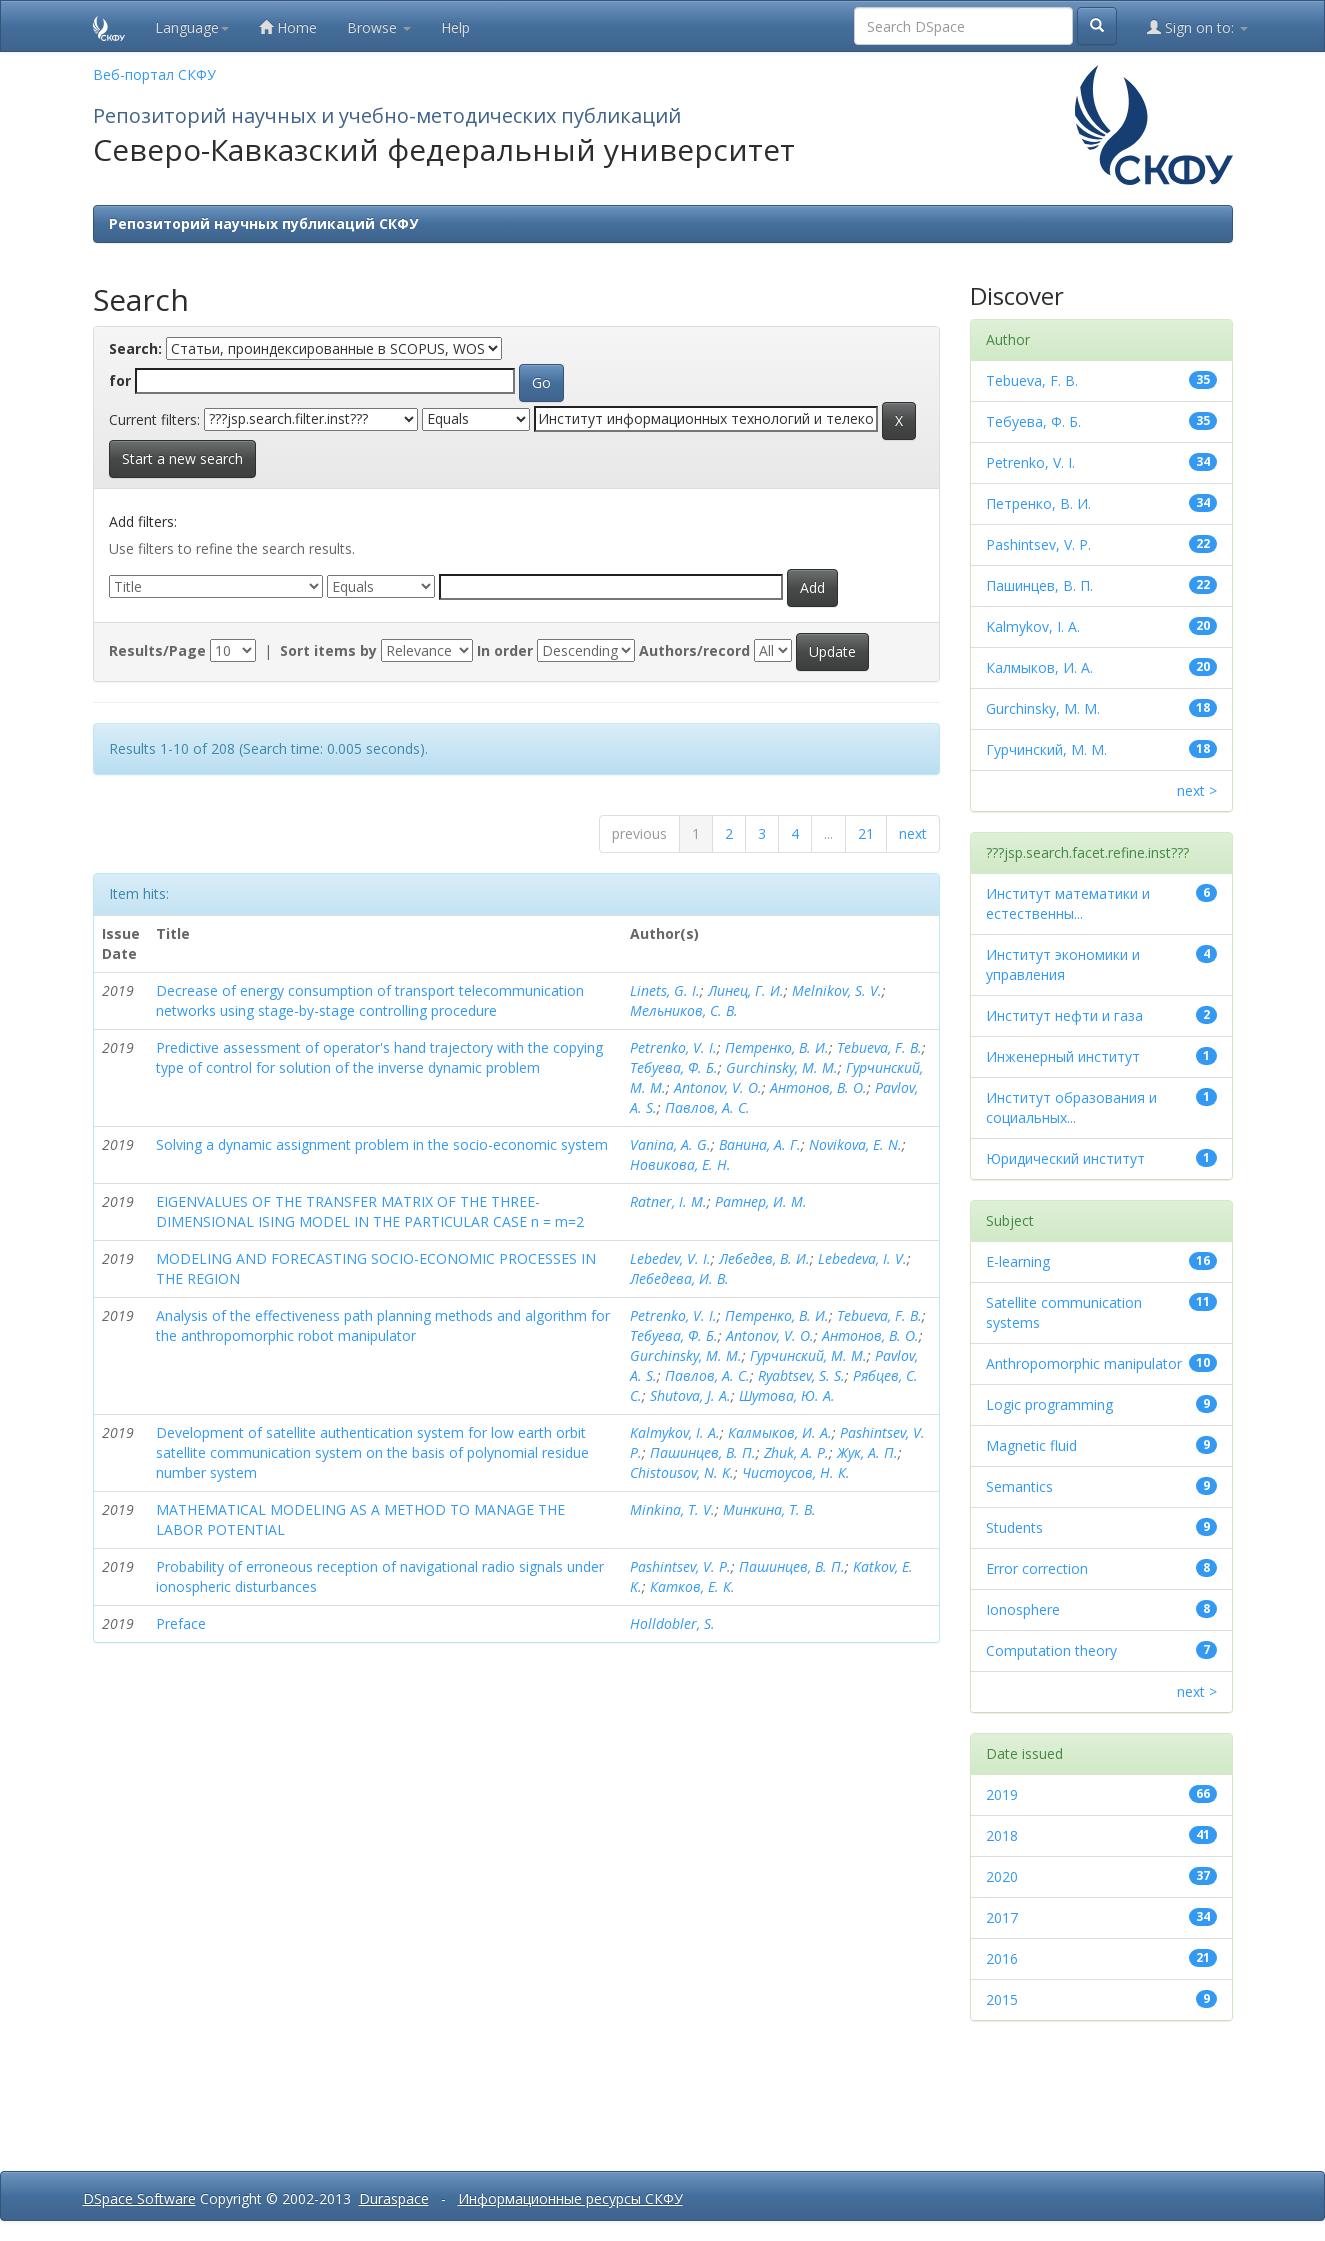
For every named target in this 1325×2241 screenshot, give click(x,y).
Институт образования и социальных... (1071, 1107)
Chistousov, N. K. (682, 1472)
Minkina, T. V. (672, 1509)
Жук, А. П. (867, 1452)
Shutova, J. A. (690, 1395)
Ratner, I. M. (668, 1201)
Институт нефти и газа (1064, 1015)
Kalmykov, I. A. (675, 1432)
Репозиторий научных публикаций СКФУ (263, 223)
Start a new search (182, 458)
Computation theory (1051, 1650)
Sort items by (328, 650)
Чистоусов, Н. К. (796, 1472)
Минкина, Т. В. (769, 1509)
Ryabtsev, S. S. (801, 1375)
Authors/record (694, 650)
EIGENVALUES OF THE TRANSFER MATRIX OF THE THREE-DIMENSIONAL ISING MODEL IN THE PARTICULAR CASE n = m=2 (370, 1211)
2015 (1002, 1999)
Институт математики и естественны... (1068, 903)
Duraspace (394, 2198)
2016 (1002, 1958)
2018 (1002, 1835)
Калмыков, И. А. (780, 1432)
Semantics (1019, 1486)
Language (192, 27)
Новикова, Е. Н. (680, 1164)
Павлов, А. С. (707, 1107)
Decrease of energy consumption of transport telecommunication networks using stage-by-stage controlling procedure (370, 1000)
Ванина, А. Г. (760, 1144)
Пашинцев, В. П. (703, 1452)
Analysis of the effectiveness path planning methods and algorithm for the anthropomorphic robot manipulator (383, 1325)
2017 (1002, 1917)
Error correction (1037, 1568)
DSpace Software (139, 2198)
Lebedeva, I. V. (862, 1258)
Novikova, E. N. (855, 1144)
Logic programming (1049, 1404)
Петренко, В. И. (777, 1047)
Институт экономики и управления (1063, 964)
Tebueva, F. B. (879, 1047)
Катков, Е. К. (692, 1586)
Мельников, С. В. (684, 1010)
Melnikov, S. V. (837, 990)
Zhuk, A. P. (796, 1452)
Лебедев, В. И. (764, 1258)
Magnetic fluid (1031, 1445)
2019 (1002, 1794)
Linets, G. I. (665, 990)
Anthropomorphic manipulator (1084, 1363)
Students (1014, 1527)
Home (288, 27)
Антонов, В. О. (818, 1087)
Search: (135, 348)
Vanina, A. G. (670, 1144)
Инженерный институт (1063, 1056)
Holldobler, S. (672, 1623)
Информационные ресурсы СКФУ (570, 2198)
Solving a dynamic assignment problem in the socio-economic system (382, 1144)
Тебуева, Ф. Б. (674, 1067)
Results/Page (157, 650)
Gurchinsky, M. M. (782, 1067)
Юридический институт (1065, 1158)
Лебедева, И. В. (679, 1278)
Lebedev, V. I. (670, 1258)
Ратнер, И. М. (761, 1201)
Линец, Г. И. (746, 990)
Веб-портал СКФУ (154, 74)
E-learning (1018, 1261)
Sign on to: (1197, 27)
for (120, 380)
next (913, 833)
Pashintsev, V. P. (680, 1566)
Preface (181, 1623)
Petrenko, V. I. (673, 1047)
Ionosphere (1023, 1609)
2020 (1002, 1876)
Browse (379, 27)
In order (505, 650)
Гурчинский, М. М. (808, 1355)
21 (866, 833)
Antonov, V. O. (718, 1087)
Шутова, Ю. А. (787, 1395)
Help (455, 27)
